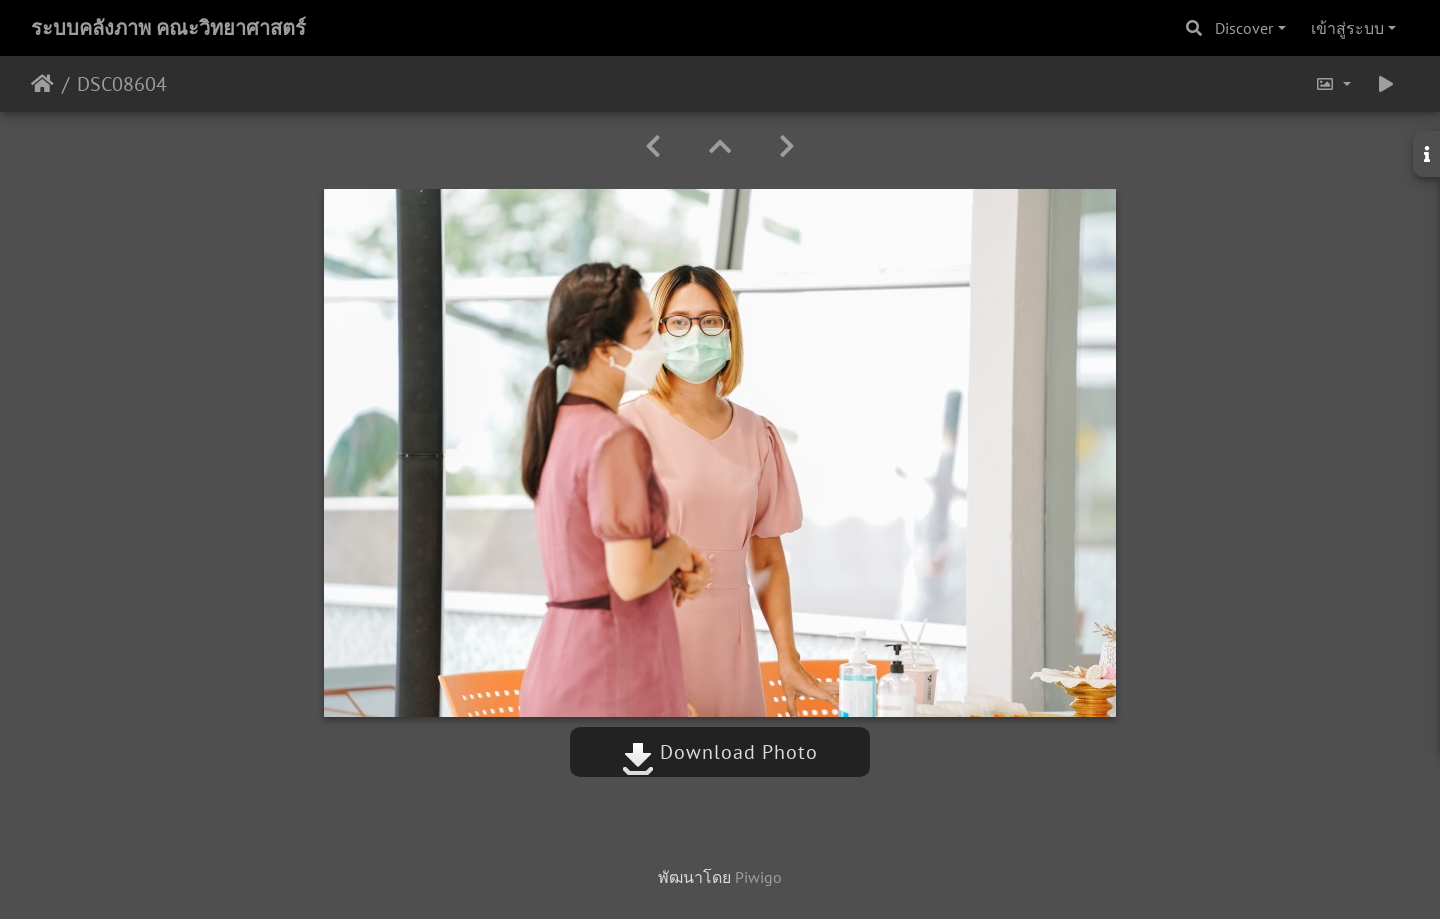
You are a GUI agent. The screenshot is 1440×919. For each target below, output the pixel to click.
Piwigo (758, 877)
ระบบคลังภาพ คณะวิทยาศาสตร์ (168, 28)
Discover (1244, 28)
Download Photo (720, 752)
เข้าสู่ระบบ (1347, 28)
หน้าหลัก (42, 84)
